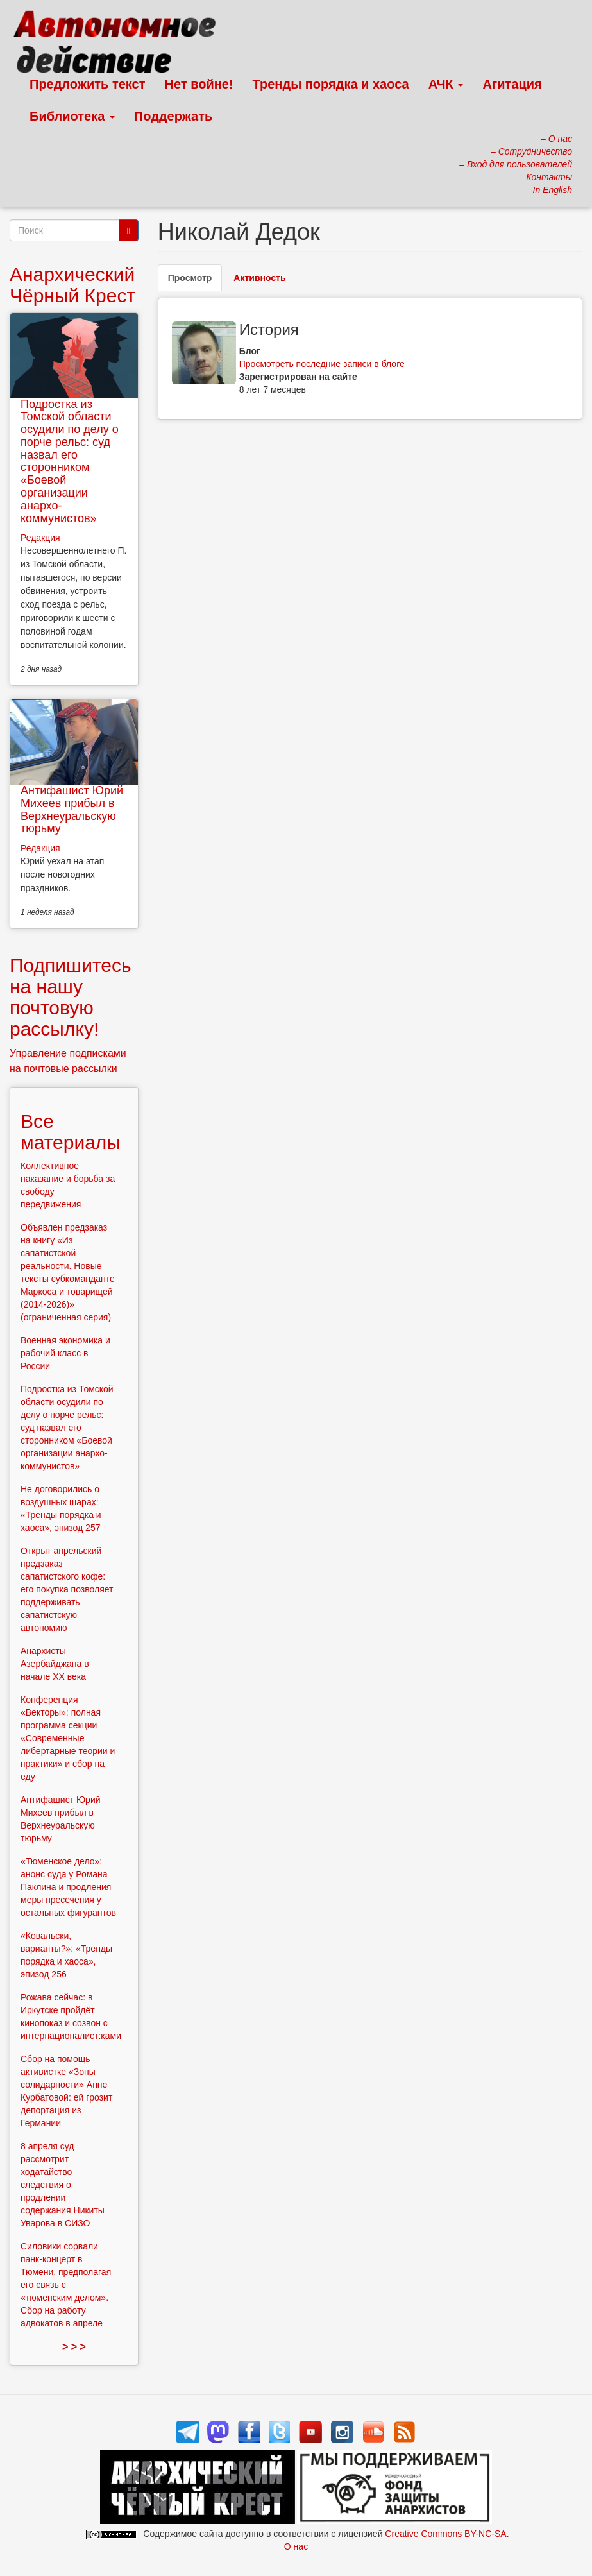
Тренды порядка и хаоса (331, 84)
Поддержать (173, 116)
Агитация (511, 84)
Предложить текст (88, 84)
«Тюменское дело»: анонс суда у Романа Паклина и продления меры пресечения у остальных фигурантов (68, 1887)
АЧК (446, 84)
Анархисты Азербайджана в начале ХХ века (55, 1664)
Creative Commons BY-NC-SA (445, 2534)
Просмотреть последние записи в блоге (322, 364)
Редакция (40, 538)
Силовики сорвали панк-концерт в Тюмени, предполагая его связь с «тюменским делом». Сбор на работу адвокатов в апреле (66, 2284)
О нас (296, 2546)
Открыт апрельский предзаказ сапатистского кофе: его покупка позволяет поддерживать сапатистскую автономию (67, 1589)
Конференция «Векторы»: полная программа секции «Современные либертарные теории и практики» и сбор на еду (68, 1738)
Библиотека (72, 116)
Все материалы (71, 1132)
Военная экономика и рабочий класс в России (65, 1353)
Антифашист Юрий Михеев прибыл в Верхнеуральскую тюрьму (72, 809)
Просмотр (195, 281)
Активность (259, 278)
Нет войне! (199, 84)
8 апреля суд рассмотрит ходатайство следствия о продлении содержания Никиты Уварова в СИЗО (63, 2184)
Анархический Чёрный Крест (72, 285)
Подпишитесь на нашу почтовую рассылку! (70, 997)
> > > (74, 2346)
